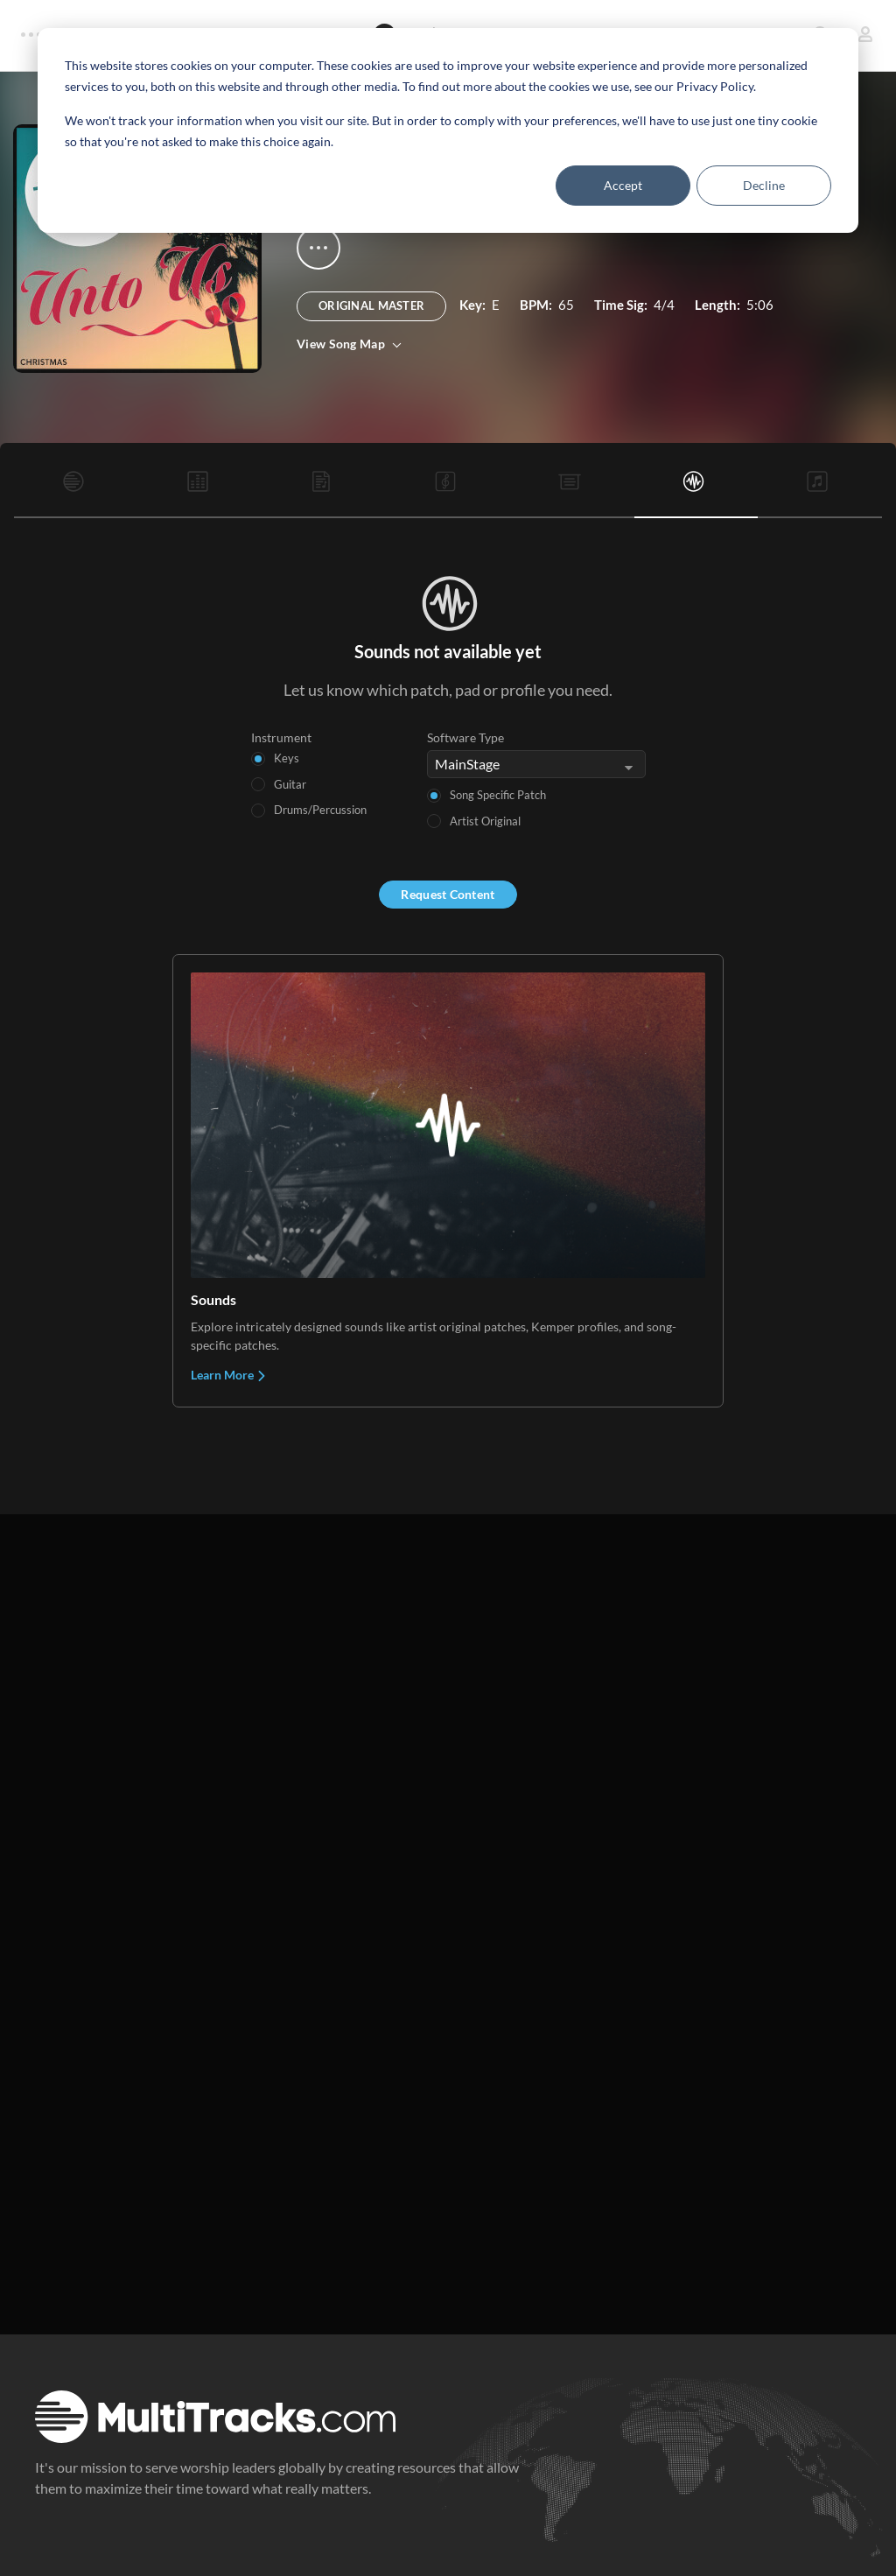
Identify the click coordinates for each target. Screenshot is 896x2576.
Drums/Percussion (320, 810)
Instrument (281, 737)
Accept (623, 185)
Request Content (447, 894)
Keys (286, 758)
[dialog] (448, 130)
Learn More (229, 1374)
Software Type (465, 737)
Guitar (290, 784)
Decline (764, 185)
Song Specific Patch (498, 795)
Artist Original (485, 821)
